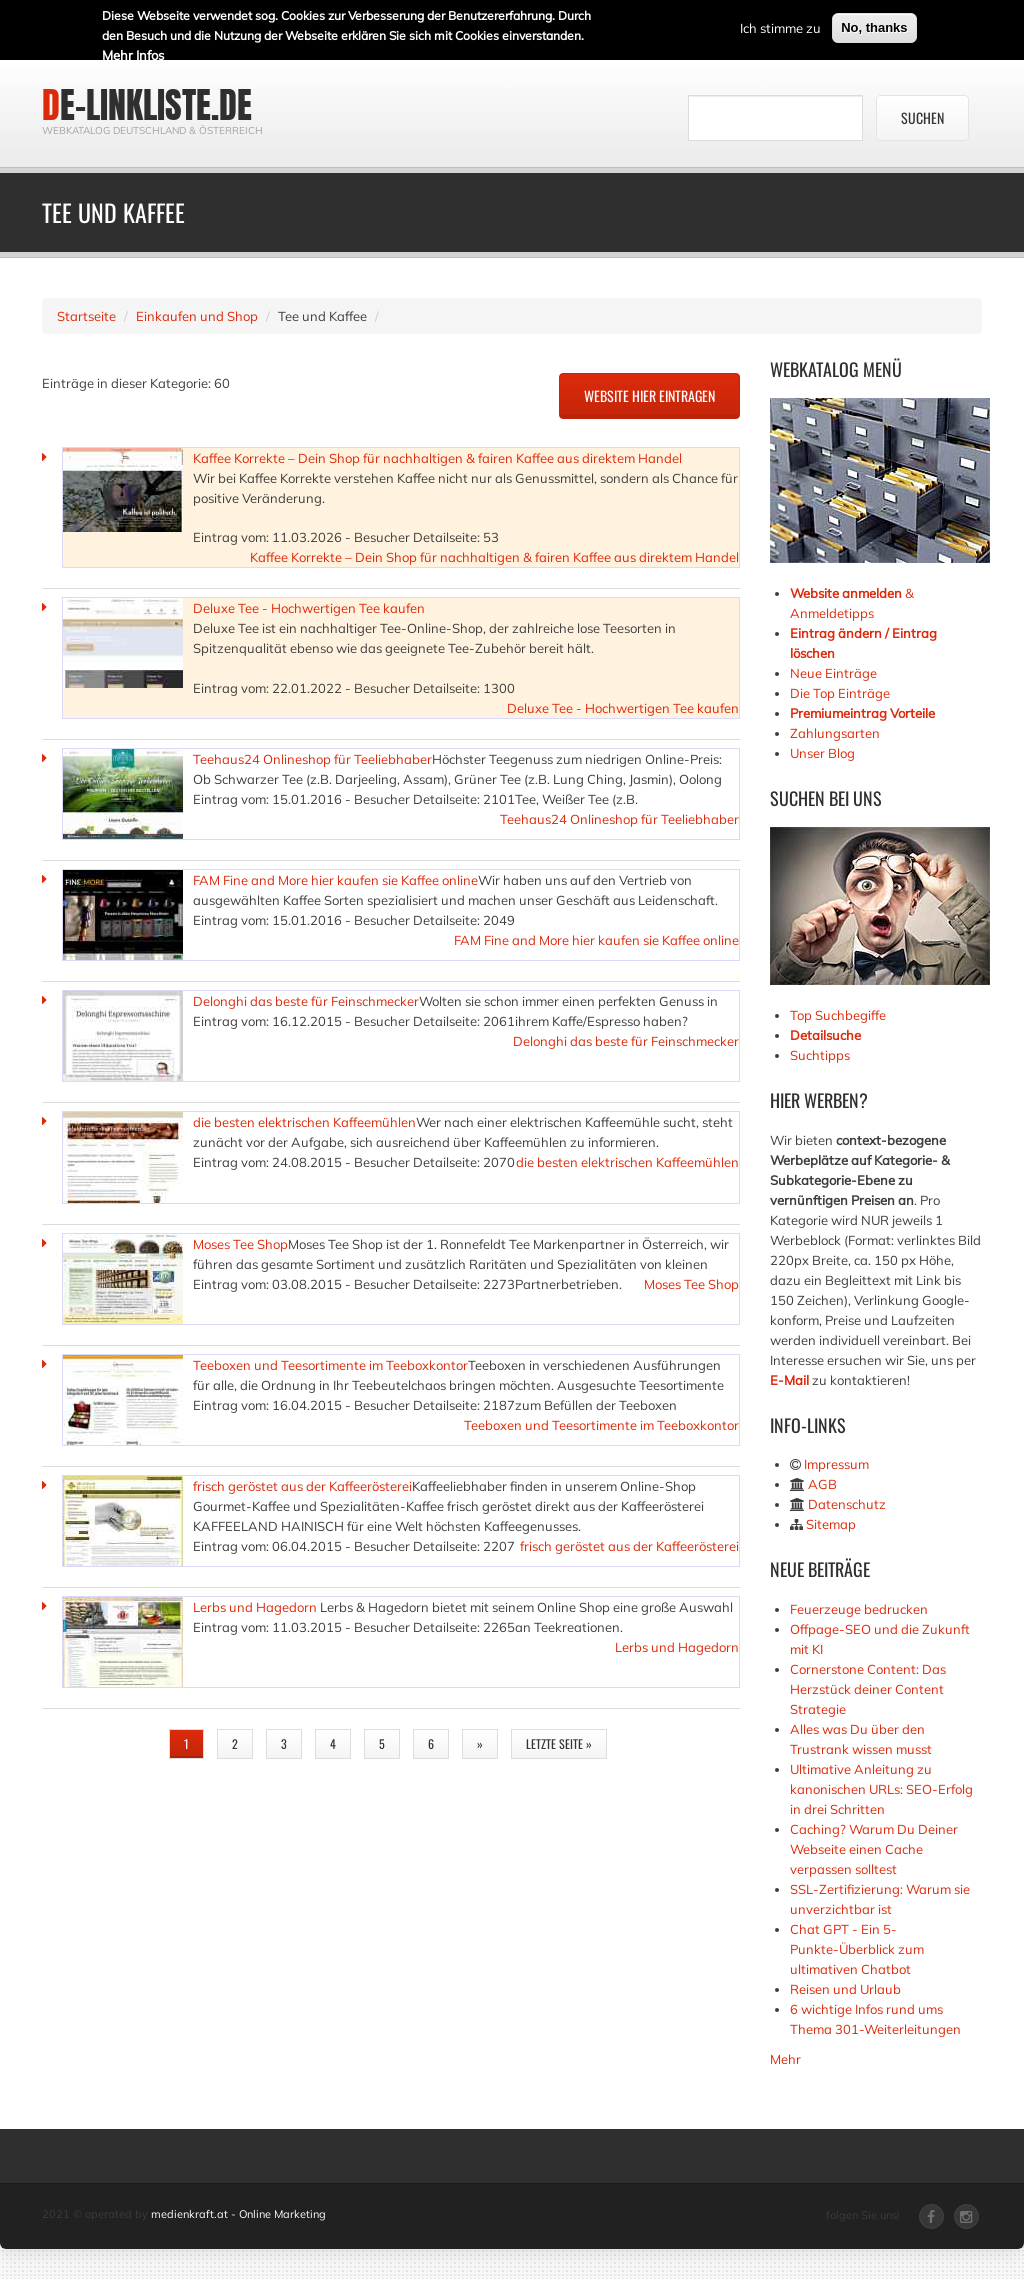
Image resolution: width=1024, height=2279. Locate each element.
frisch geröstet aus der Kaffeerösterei (302, 1486)
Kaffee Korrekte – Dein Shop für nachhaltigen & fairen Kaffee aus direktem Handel (437, 458)
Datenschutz (847, 1504)
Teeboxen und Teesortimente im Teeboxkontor (330, 1365)
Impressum (836, 1464)
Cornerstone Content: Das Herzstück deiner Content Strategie (868, 1689)
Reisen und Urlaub (845, 1989)
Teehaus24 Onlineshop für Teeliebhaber (312, 759)
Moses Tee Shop (240, 1244)
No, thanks (874, 25)
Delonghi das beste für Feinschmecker (306, 1001)
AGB (822, 1484)
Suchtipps (820, 1055)
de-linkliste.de (147, 105)
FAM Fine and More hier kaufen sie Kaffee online (335, 880)
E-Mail (789, 1380)
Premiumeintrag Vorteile (862, 713)
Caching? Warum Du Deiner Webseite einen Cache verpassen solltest (874, 1849)
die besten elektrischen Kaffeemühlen (304, 1122)
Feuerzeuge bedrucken (859, 1609)
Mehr (785, 2059)
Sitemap (831, 1524)
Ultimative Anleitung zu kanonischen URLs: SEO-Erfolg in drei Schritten (881, 1789)
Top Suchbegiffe (838, 1015)
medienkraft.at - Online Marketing (238, 2214)
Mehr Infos (133, 53)
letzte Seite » (559, 1743)
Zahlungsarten (835, 733)
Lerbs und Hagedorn (256, 1607)
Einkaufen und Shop (197, 316)
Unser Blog (824, 753)
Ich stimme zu (780, 26)
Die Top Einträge (840, 693)
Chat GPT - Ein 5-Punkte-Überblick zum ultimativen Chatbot (857, 1949)
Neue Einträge (833, 673)
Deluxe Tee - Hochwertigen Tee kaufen (309, 608)
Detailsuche (825, 1035)
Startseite (86, 316)
